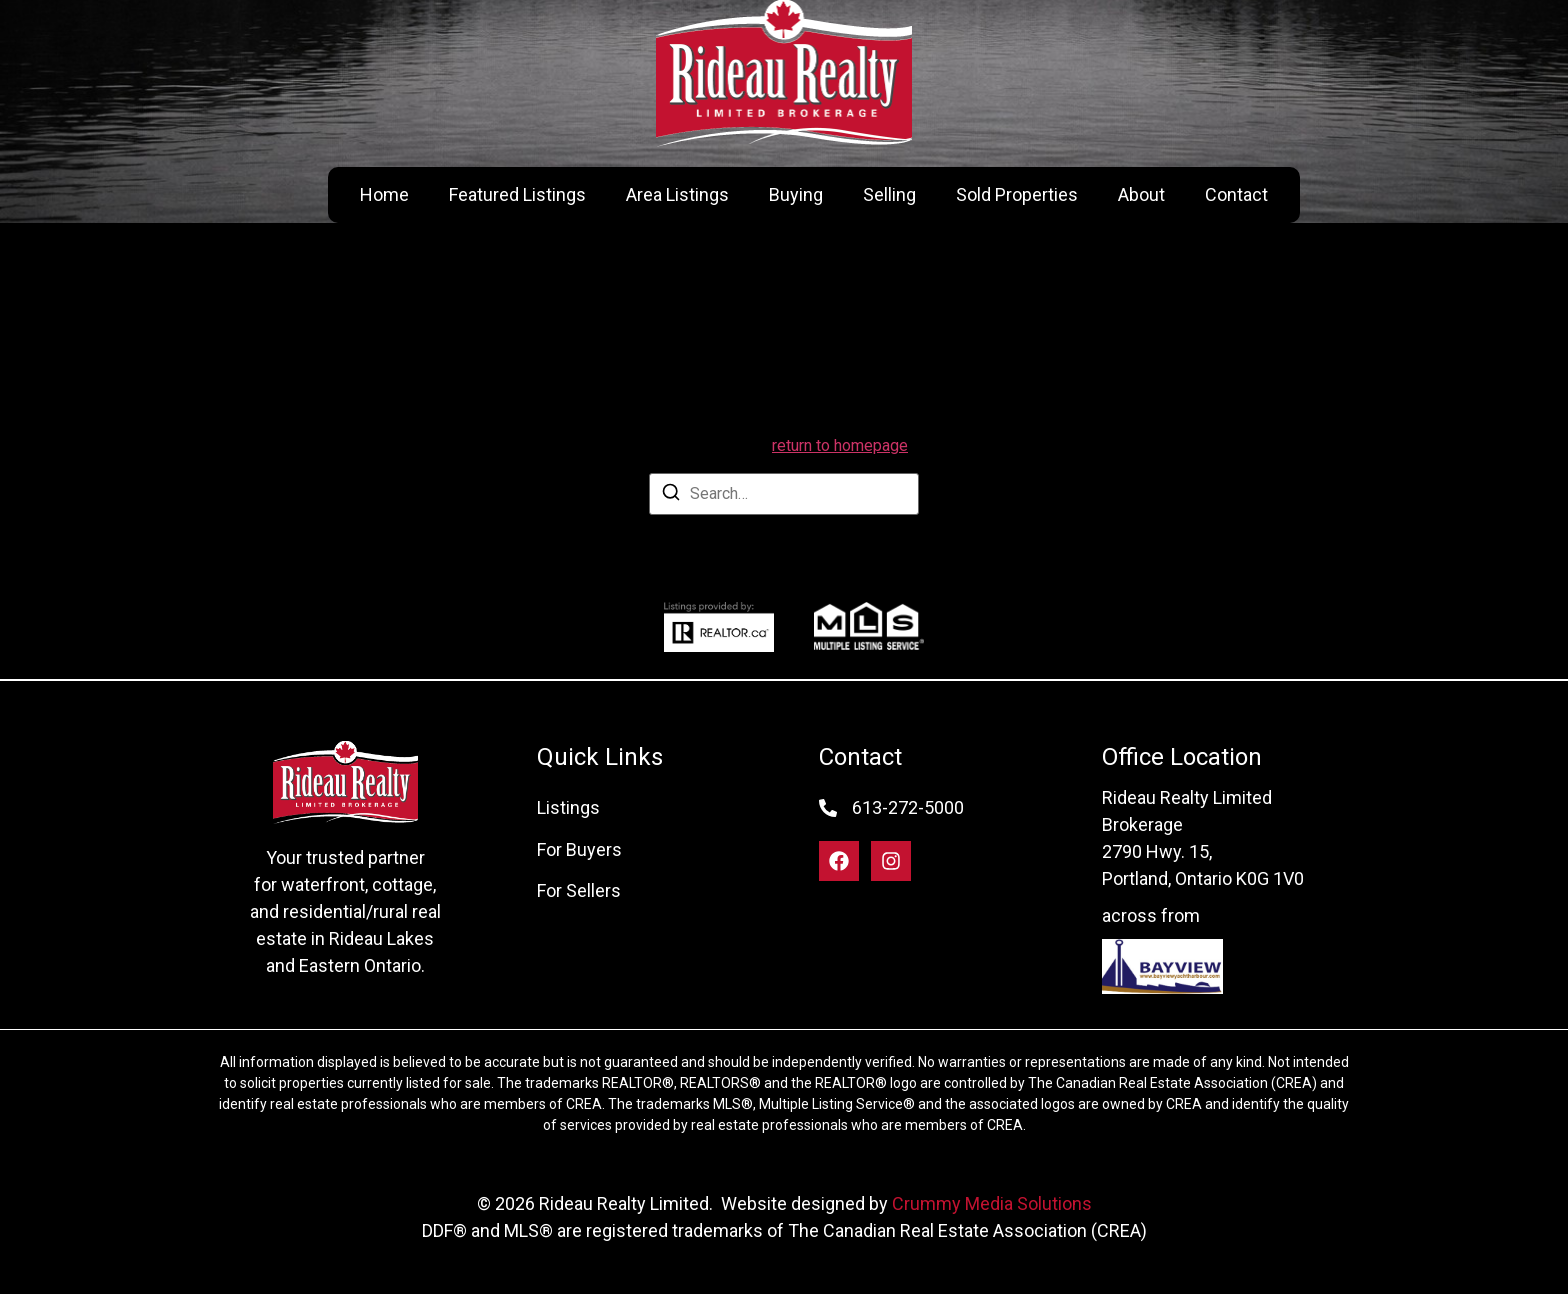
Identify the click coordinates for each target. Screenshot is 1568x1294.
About (1141, 194)
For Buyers (579, 849)
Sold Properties (1017, 194)
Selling (889, 194)
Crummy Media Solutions (992, 1203)
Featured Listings (517, 194)
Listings (568, 807)
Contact (1236, 194)
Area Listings (677, 194)
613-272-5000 (908, 807)
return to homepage (840, 445)
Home (384, 194)
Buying (796, 194)
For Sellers (579, 890)
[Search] (671, 495)
